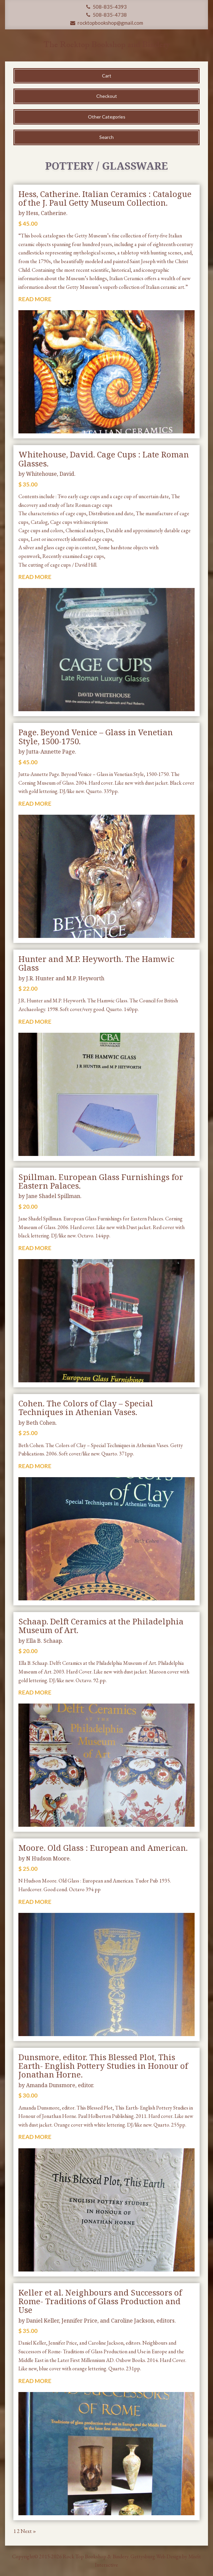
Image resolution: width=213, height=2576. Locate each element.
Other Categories (106, 117)
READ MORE (34, 299)
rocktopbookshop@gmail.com (106, 23)
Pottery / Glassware (106, 166)
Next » (28, 2531)
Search (106, 137)
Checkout (106, 96)
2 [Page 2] (18, 2531)
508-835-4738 (106, 15)
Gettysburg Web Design (155, 2556)
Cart (106, 75)
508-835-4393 (106, 7)
